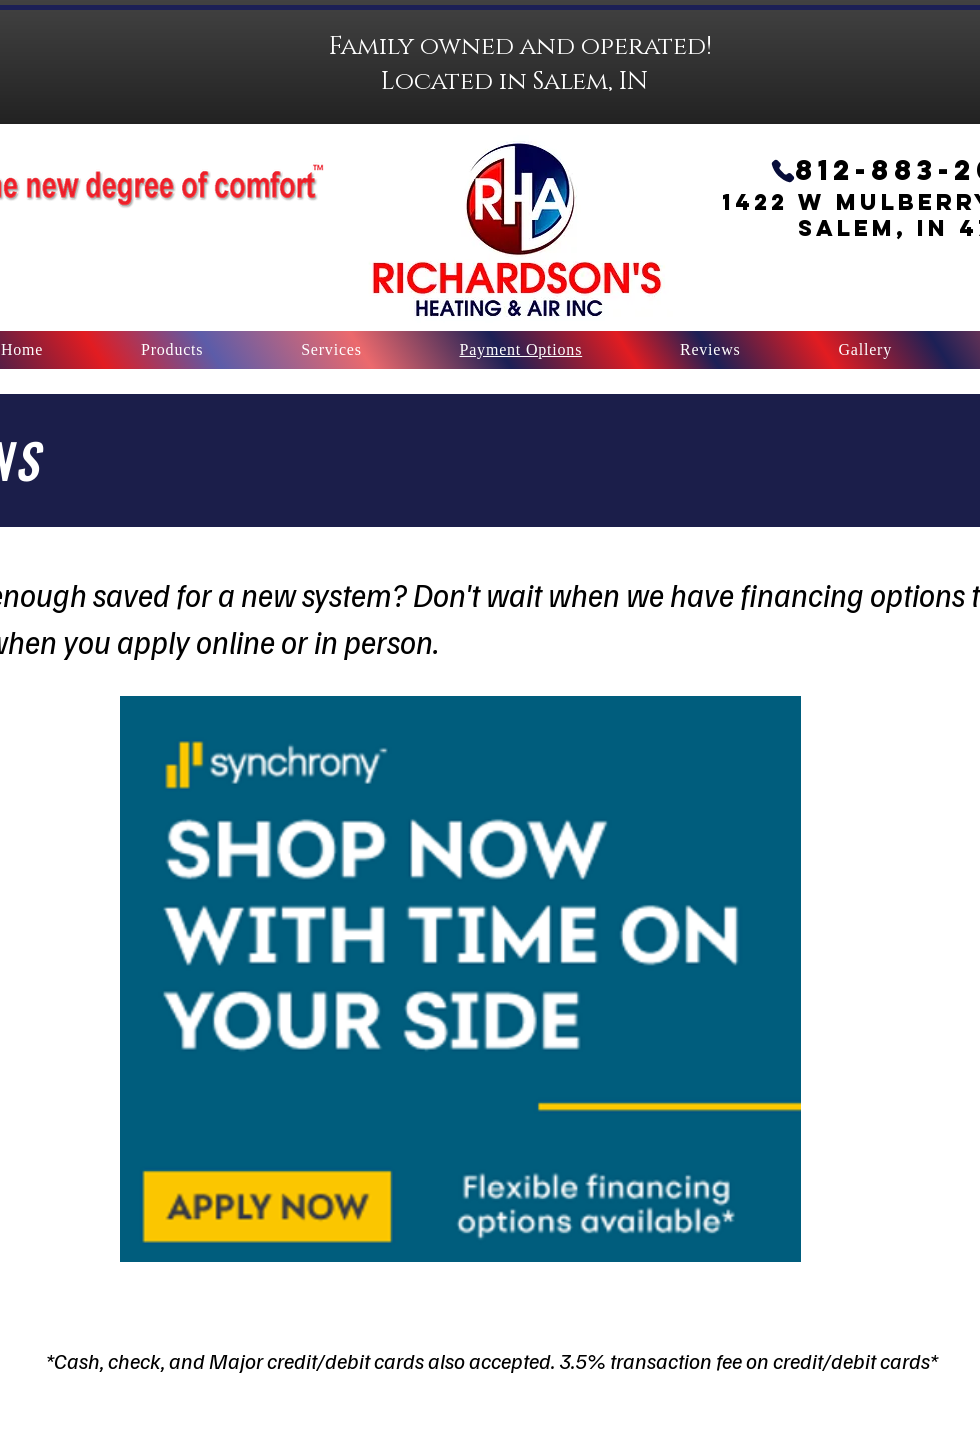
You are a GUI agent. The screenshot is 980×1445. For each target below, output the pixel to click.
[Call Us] (783, 171)
